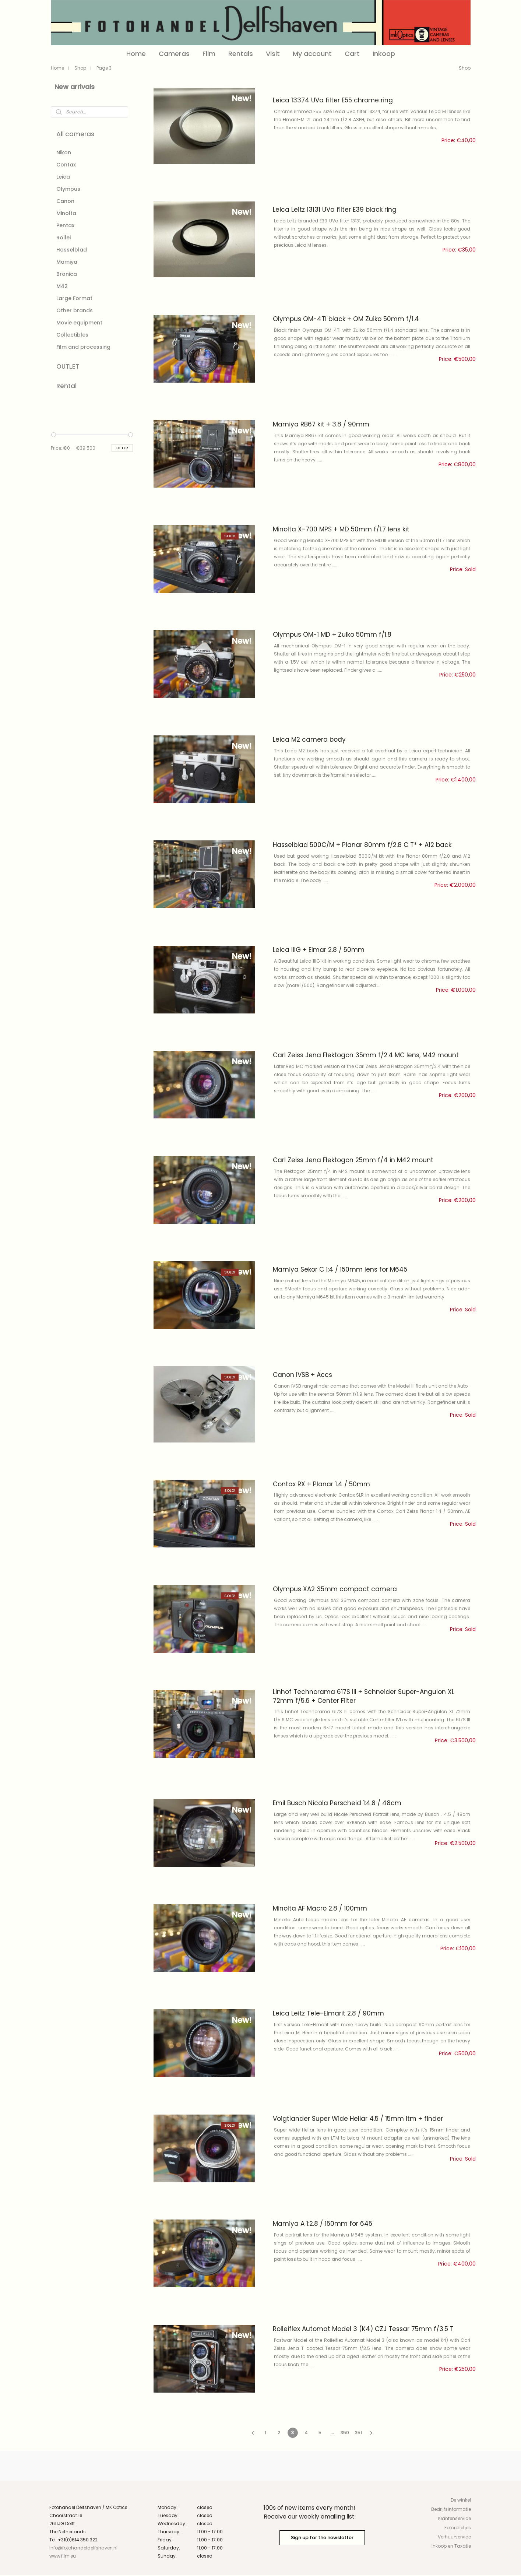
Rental (66, 386)
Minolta (66, 213)
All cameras (75, 134)
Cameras (174, 53)
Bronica (66, 274)
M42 (62, 286)
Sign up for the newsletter (322, 2538)
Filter (122, 448)
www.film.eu (63, 2557)
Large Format (74, 298)
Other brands (74, 310)
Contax (66, 164)
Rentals (240, 53)
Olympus (68, 189)
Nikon (63, 152)
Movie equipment (79, 322)
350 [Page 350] (345, 2434)
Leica (63, 176)
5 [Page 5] (319, 2434)
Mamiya (66, 262)
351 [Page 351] (358, 2434)
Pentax (65, 225)
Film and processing (83, 347)
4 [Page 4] (306, 2434)
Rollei (63, 237)
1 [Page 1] (265, 2434)
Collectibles (72, 334)
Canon (65, 201)
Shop (80, 68)
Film (209, 53)
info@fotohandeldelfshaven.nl (83, 2549)
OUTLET (67, 366)
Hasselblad (71, 249)
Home (136, 53)
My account (312, 53)
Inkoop (384, 53)
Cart (352, 53)
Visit (273, 53)
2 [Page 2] (279, 2434)
